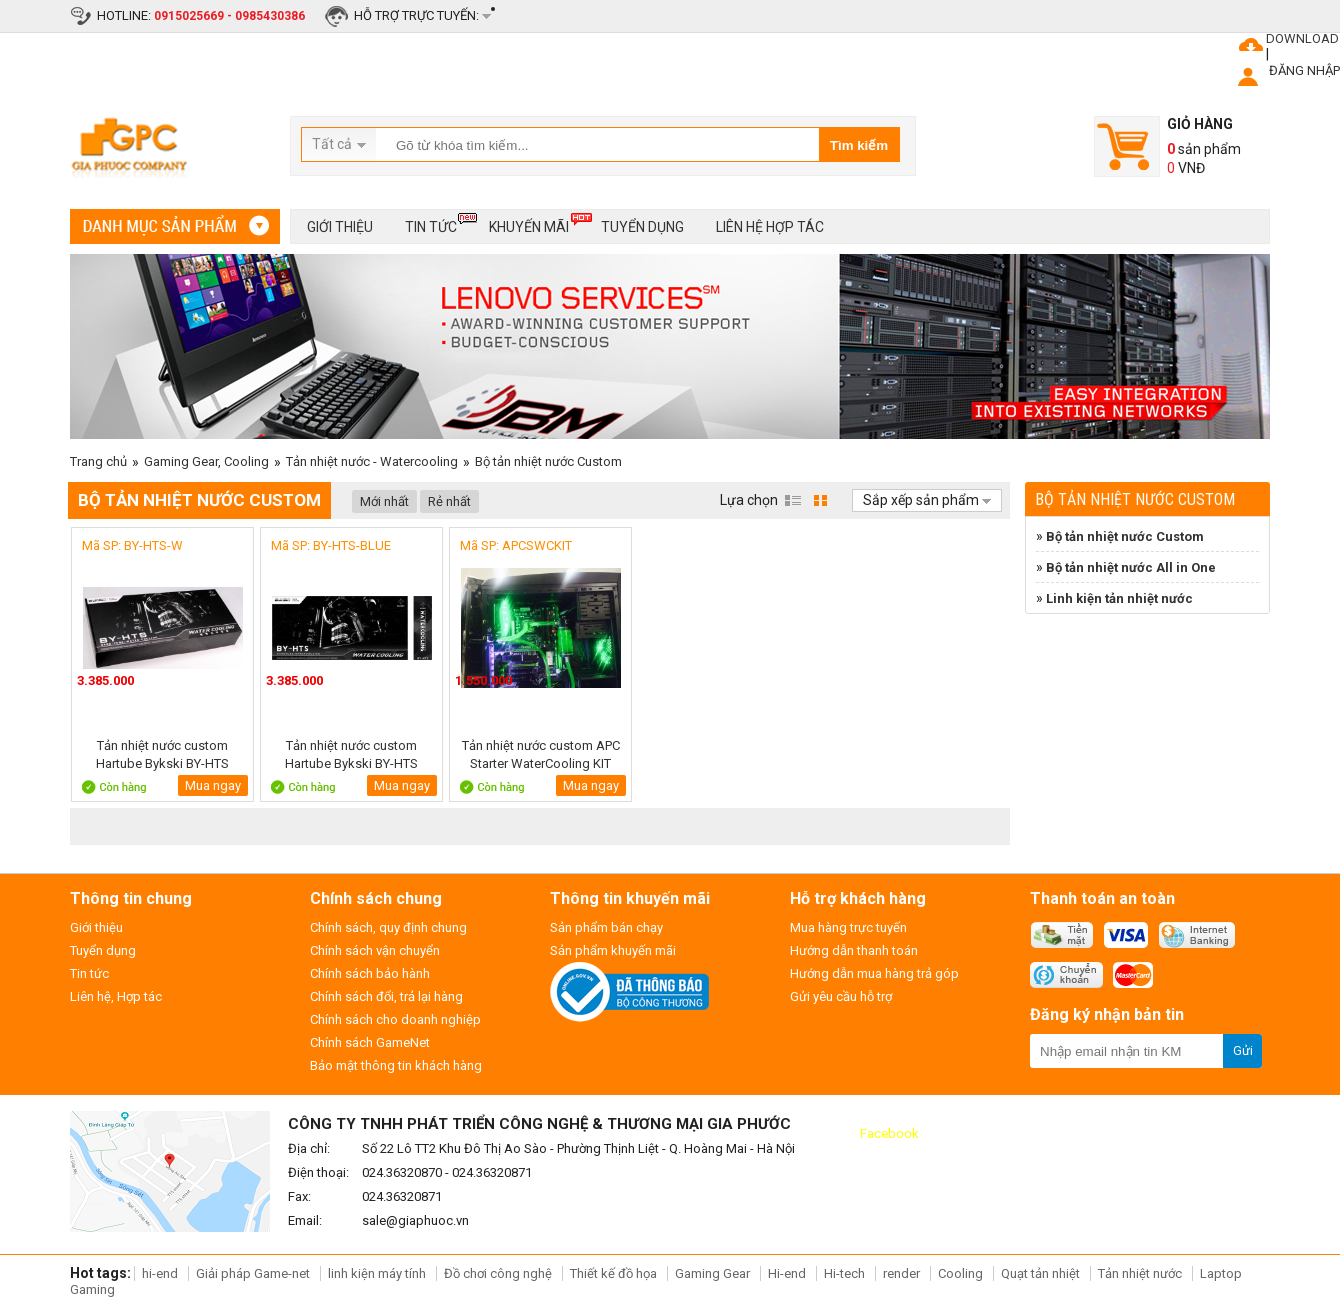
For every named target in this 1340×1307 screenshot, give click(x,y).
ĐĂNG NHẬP (1304, 70)
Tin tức (431, 223)
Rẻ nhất (449, 501)
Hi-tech (844, 1273)
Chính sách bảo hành (370, 973)
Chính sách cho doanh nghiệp (395, 1019)
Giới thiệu (340, 227)
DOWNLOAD (1302, 38)
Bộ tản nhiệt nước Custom (548, 461)
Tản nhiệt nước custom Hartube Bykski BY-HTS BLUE (351, 754)
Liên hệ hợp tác (770, 227)
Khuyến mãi (529, 223)
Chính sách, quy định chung (388, 927)
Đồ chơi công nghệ (498, 1273)
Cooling (960, 1273)
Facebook (889, 1133)
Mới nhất (384, 501)
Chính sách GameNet (370, 1042)
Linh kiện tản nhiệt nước (1119, 598)
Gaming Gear (714, 1273)
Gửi (1243, 1050)
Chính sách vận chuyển (375, 950)
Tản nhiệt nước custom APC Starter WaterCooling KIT (541, 754)
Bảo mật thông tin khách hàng (396, 1065)
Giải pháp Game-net (253, 1273)
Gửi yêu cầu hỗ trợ (841, 996)
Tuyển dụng (642, 227)
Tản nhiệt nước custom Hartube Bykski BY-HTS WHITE (162, 754)
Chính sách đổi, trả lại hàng (386, 996)
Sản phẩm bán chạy (606, 927)
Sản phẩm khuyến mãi (613, 950)
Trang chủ (98, 461)
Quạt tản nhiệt (1040, 1273)
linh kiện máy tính (377, 1273)
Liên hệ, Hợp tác (116, 996)
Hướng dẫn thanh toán (854, 950)
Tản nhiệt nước (1140, 1273)
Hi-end (787, 1273)
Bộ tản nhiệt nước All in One (1131, 567)
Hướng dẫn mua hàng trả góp (874, 973)
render (901, 1273)
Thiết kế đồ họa (613, 1273)
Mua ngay (213, 785)
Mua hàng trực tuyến (848, 927)
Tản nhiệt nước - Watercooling (372, 461)
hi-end (160, 1273)
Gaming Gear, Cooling (206, 461)
